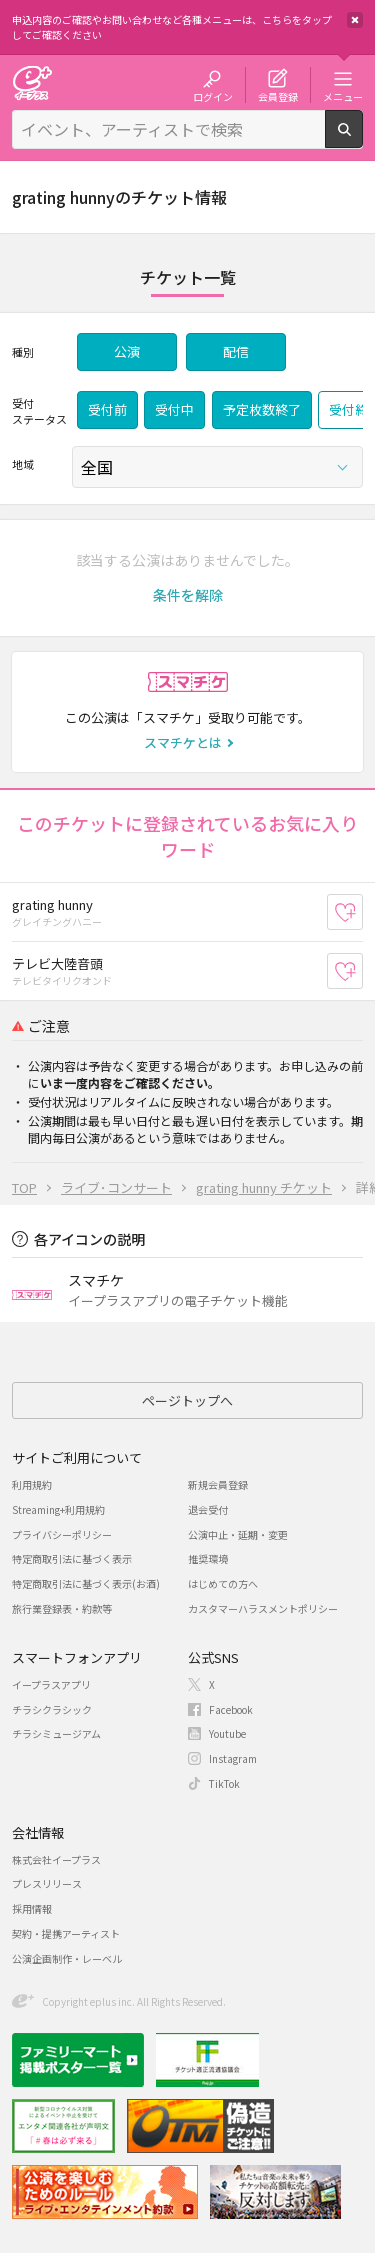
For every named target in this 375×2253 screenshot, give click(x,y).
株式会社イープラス (56, 1859)
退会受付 (208, 1509)
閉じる (355, 20)
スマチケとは (183, 742)
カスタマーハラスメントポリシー (263, 1608)
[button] (188, 595)
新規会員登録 (218, 1484)
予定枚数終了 (262, 409)
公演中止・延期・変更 (238, 1534)
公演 (127, 351)
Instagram (233, 1758)
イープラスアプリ (51, 1684)
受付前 (107, 409)
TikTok (224, 1783)
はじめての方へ (223, 1583)
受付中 (174, 409)
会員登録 (278, 96)
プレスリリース (47, 1883)
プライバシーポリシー (62, 1534)
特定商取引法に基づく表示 (72, 1558)
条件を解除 (188, 595)
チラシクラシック (52, 1709)
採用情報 (32, 1908)
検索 (362, 140)
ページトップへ (187, 1400)
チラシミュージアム (56, 1733)
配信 (236, 351)
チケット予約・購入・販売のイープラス (32, 82)
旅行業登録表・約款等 (62, 1608)
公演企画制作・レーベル (67, 1958)
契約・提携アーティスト (66, 1933)
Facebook (231, 1709)
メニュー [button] (343, 96)
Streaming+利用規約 (58, 1509)
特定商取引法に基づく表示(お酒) (86, 1583)
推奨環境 (208, 1558)
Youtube (227, 1733)
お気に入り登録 (362, 912)
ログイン (213, 96)
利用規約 (32, 1484)
